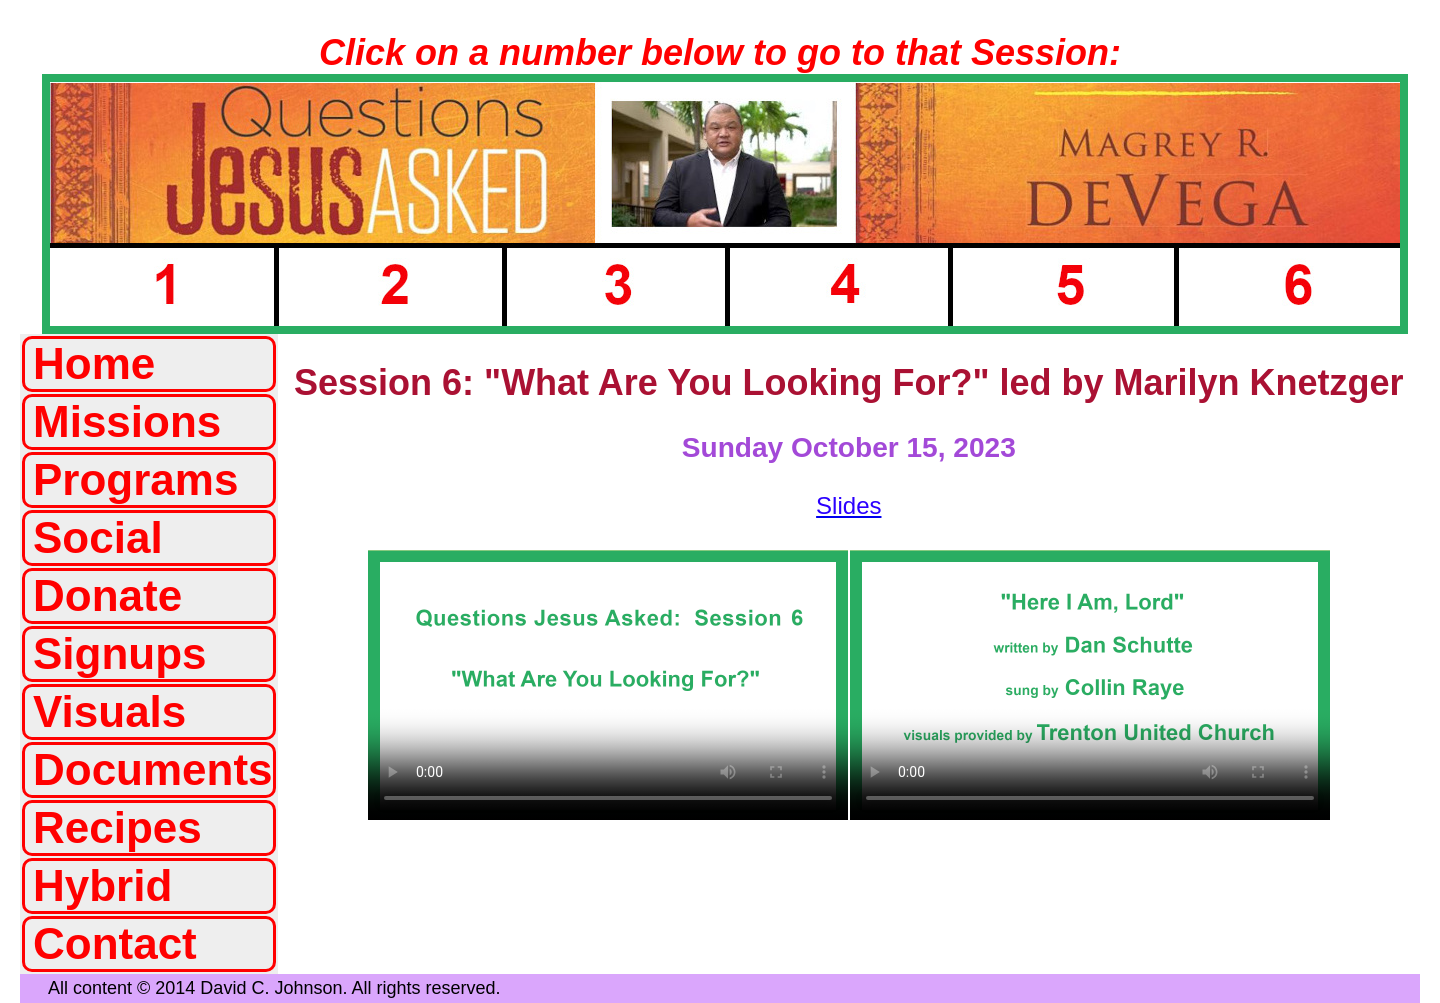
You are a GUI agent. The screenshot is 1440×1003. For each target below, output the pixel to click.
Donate (107, 595)
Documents (153, 769)
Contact (115, 943)
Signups (120, 653)
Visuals (109, 711)
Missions (127, 421)
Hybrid (102, 885)
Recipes (117, 827)
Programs (135, 479)
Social (98, 537)
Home (94, 363)
